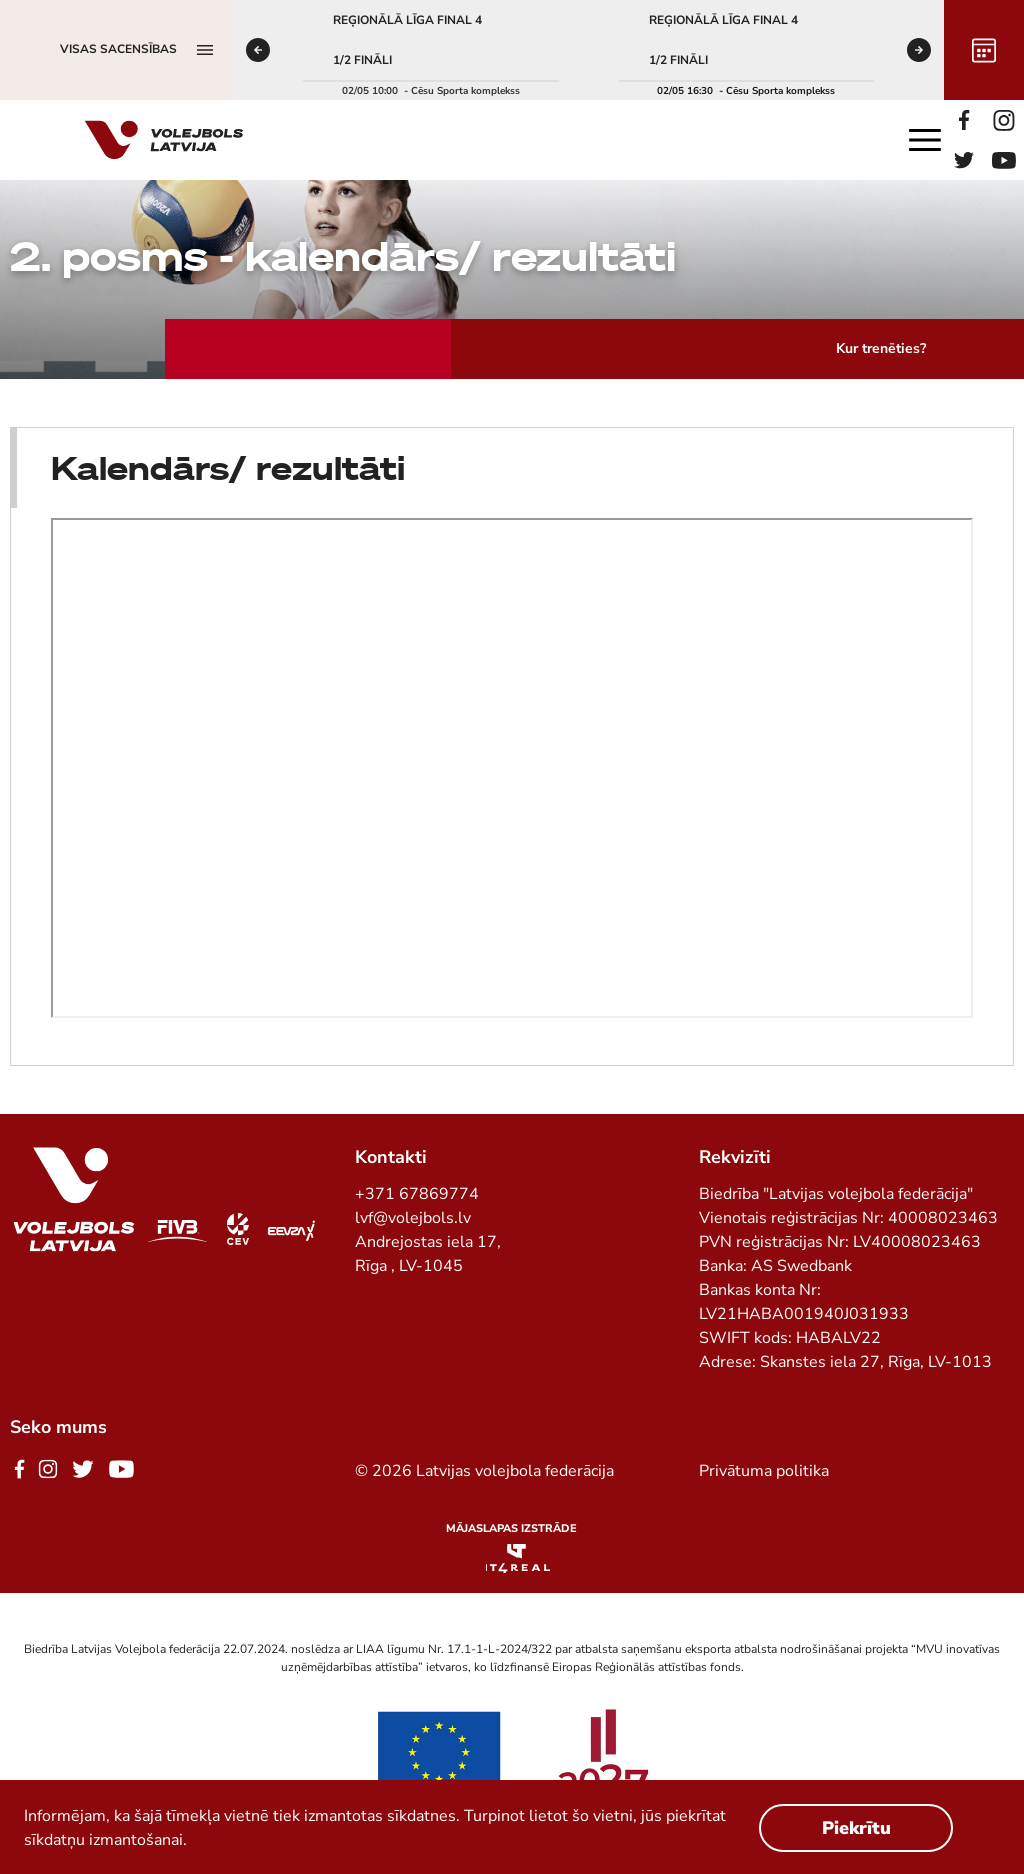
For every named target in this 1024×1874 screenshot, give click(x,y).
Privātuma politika (764, 1471)
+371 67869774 (417, 1194)
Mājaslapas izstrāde (511, 1528)
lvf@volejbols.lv (413, 1218)
